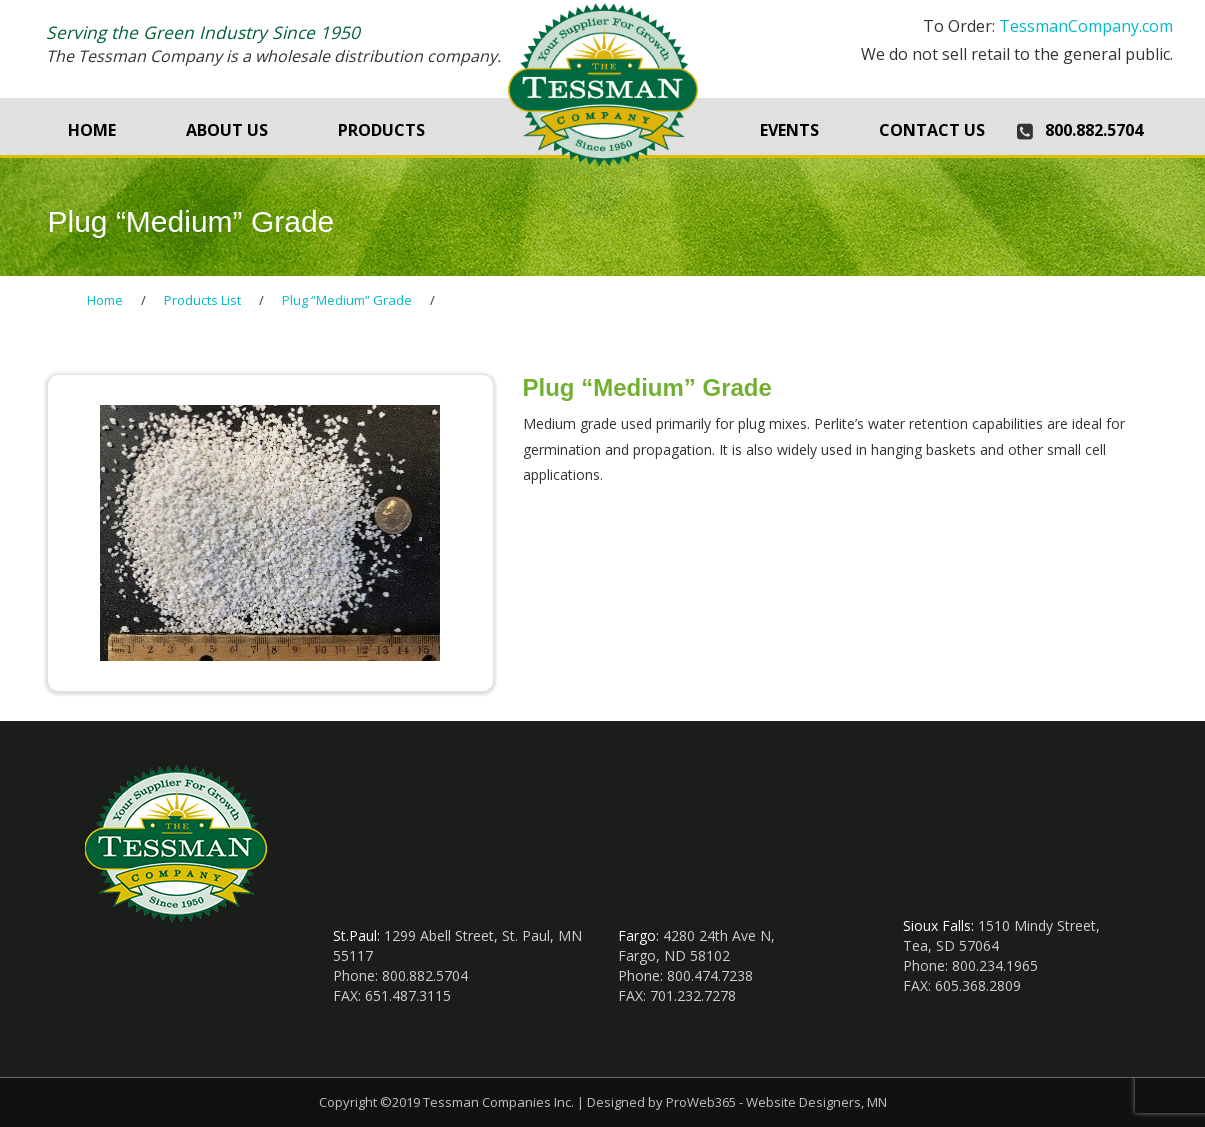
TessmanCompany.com (1086, 26)
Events (789, 130)
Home (92, 130)
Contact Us (932, 130)
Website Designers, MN (816, 1102)
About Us (227, 130)
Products (381, 130)
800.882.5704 (1094, 130)
